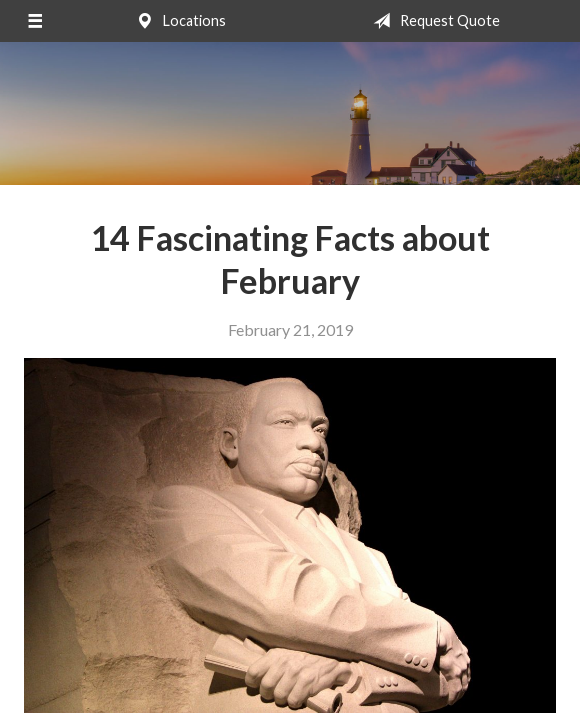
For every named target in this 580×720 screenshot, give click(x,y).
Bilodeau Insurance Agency (290, 113)
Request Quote (432, 21)
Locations (177, 21)
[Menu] (35, 21)
